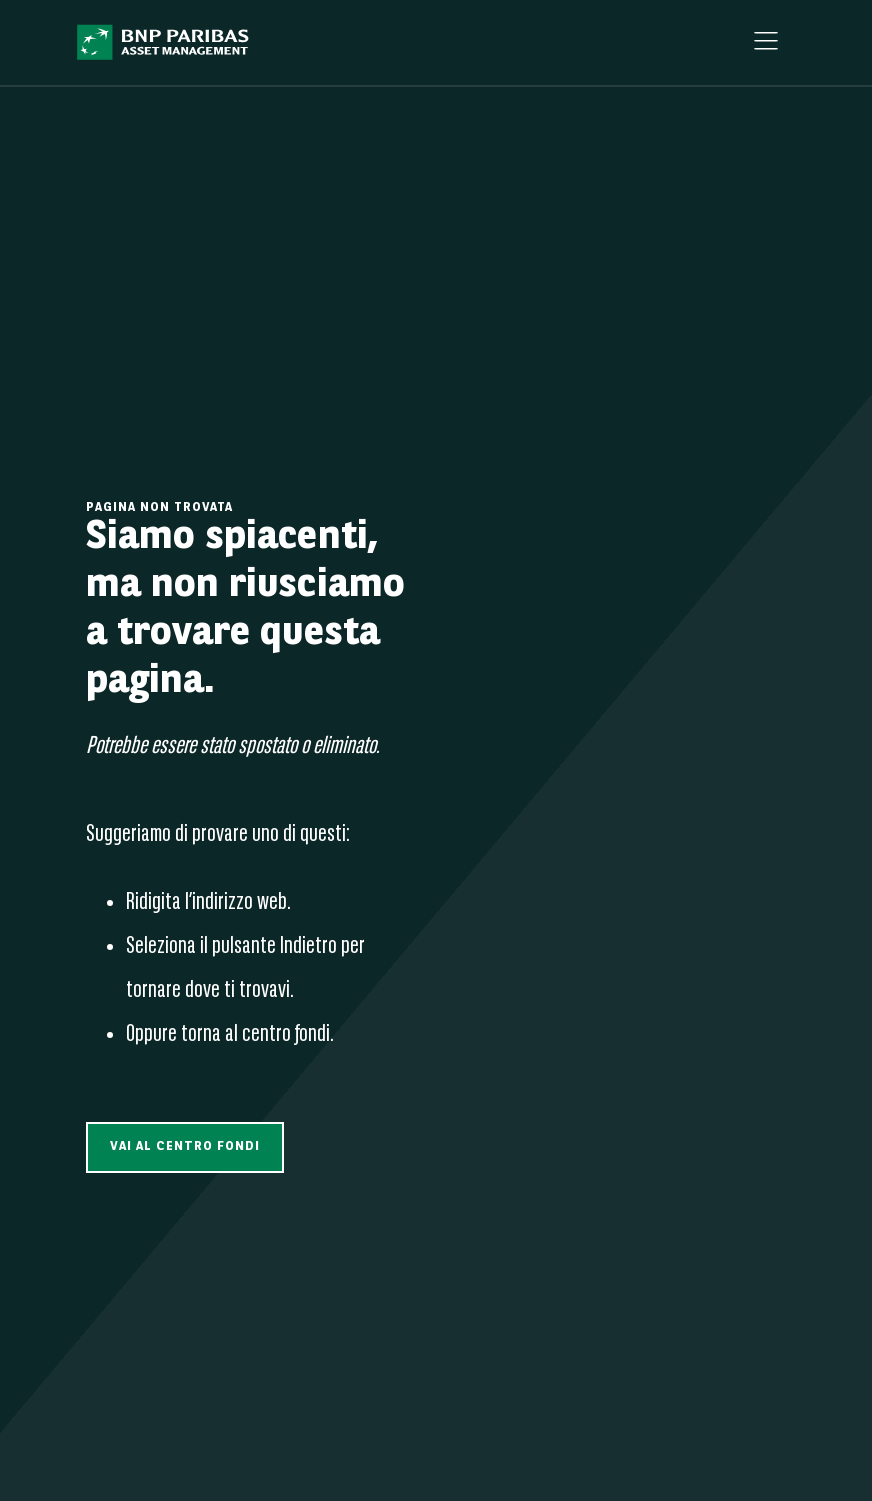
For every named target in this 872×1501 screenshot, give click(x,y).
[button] (185, 1147)
